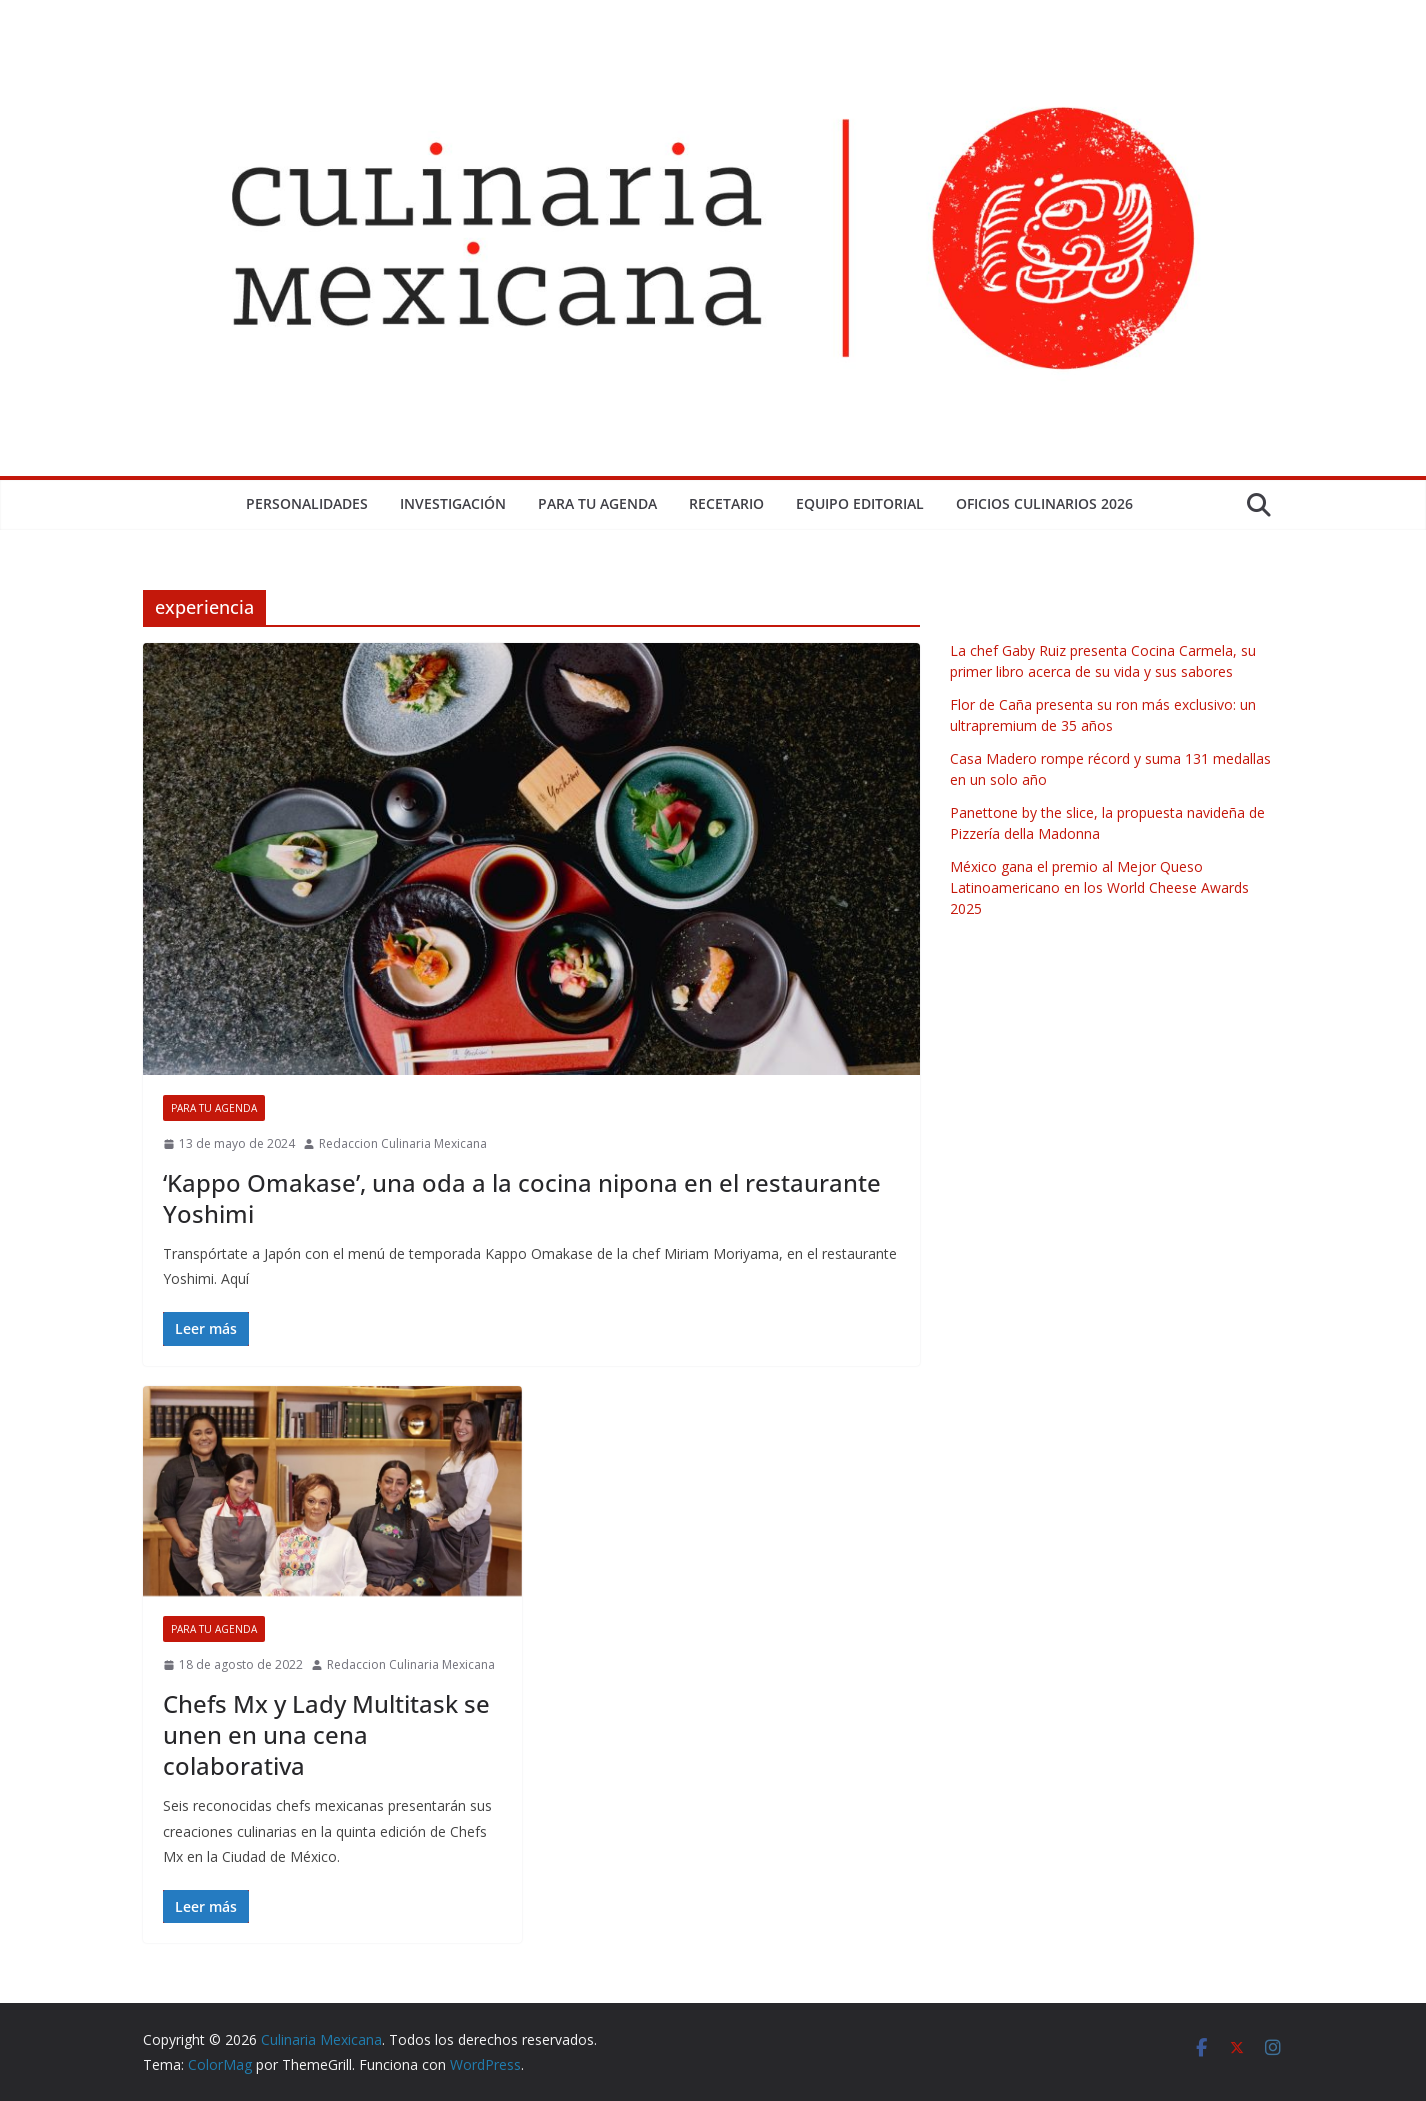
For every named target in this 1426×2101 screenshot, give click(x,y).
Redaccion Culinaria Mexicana (403, 1143)
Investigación (453, 503)
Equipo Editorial (860, 503)
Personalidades (307, 503)
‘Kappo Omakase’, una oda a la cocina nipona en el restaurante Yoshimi (522, 1198)
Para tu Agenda (597, 503)
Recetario (726, 503)
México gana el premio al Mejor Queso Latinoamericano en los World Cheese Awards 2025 (1099, 887)
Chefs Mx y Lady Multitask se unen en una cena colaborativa (326, 1734)
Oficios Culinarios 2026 (1044, 503)
